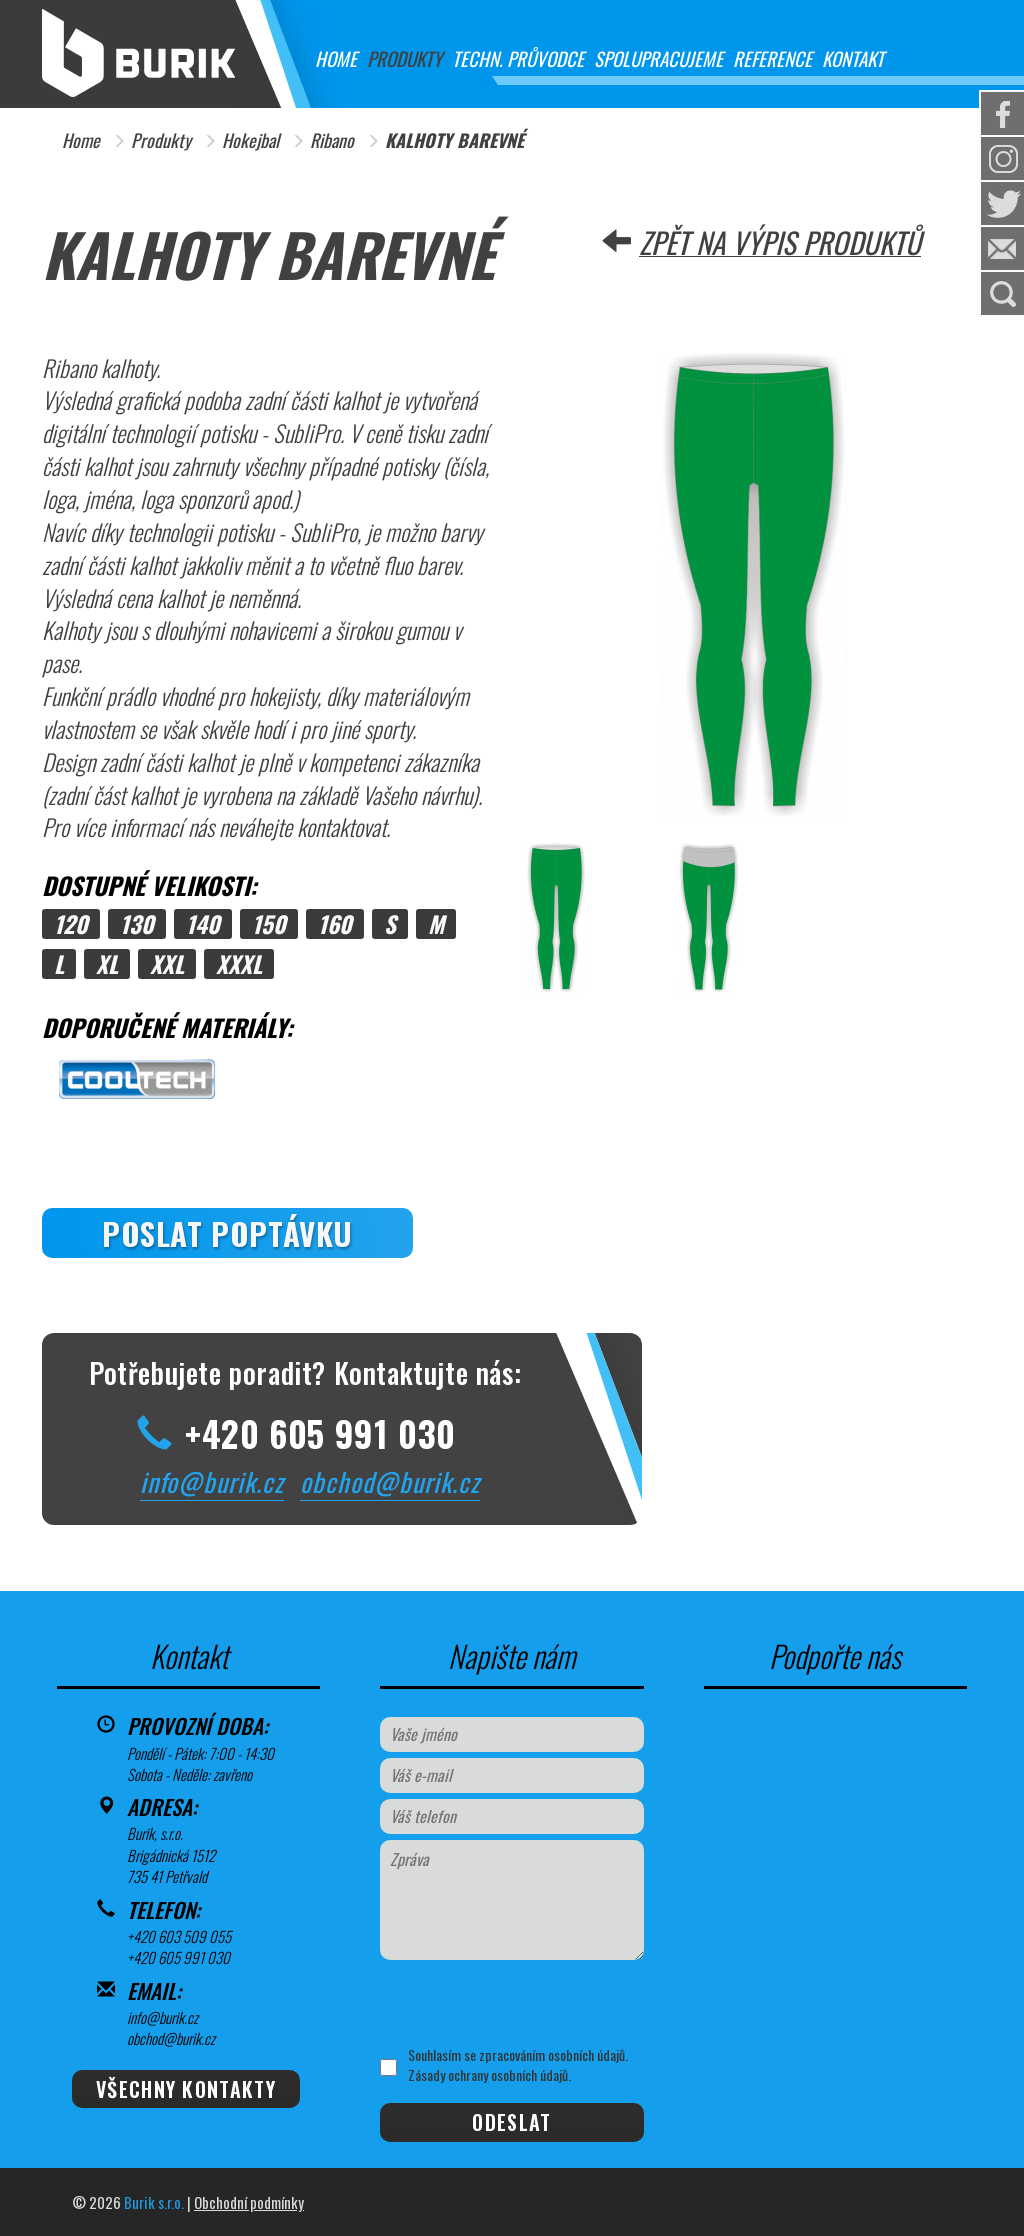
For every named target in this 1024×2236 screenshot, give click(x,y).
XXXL (239, 964)
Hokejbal (250, 140)
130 (137, 924)
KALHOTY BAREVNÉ (454, 140)
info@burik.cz (212, 1482)
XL (107, 964)
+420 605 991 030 (178, 1957)
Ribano (332, 140)
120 (71, 924)
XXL (167, 964)
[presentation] (527, 2003)
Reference (772, 58)
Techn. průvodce (518, 58)
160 (335, 924)
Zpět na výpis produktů (780, 242)
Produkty (404, 58)
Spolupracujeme (658, 58)
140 (203, 924)
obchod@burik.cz (390, 1482)
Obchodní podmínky (249, 2202)
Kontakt (853, 58)
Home (336, 58)
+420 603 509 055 (179, 1936)
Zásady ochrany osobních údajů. (489, 2074)
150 (269, 924)
